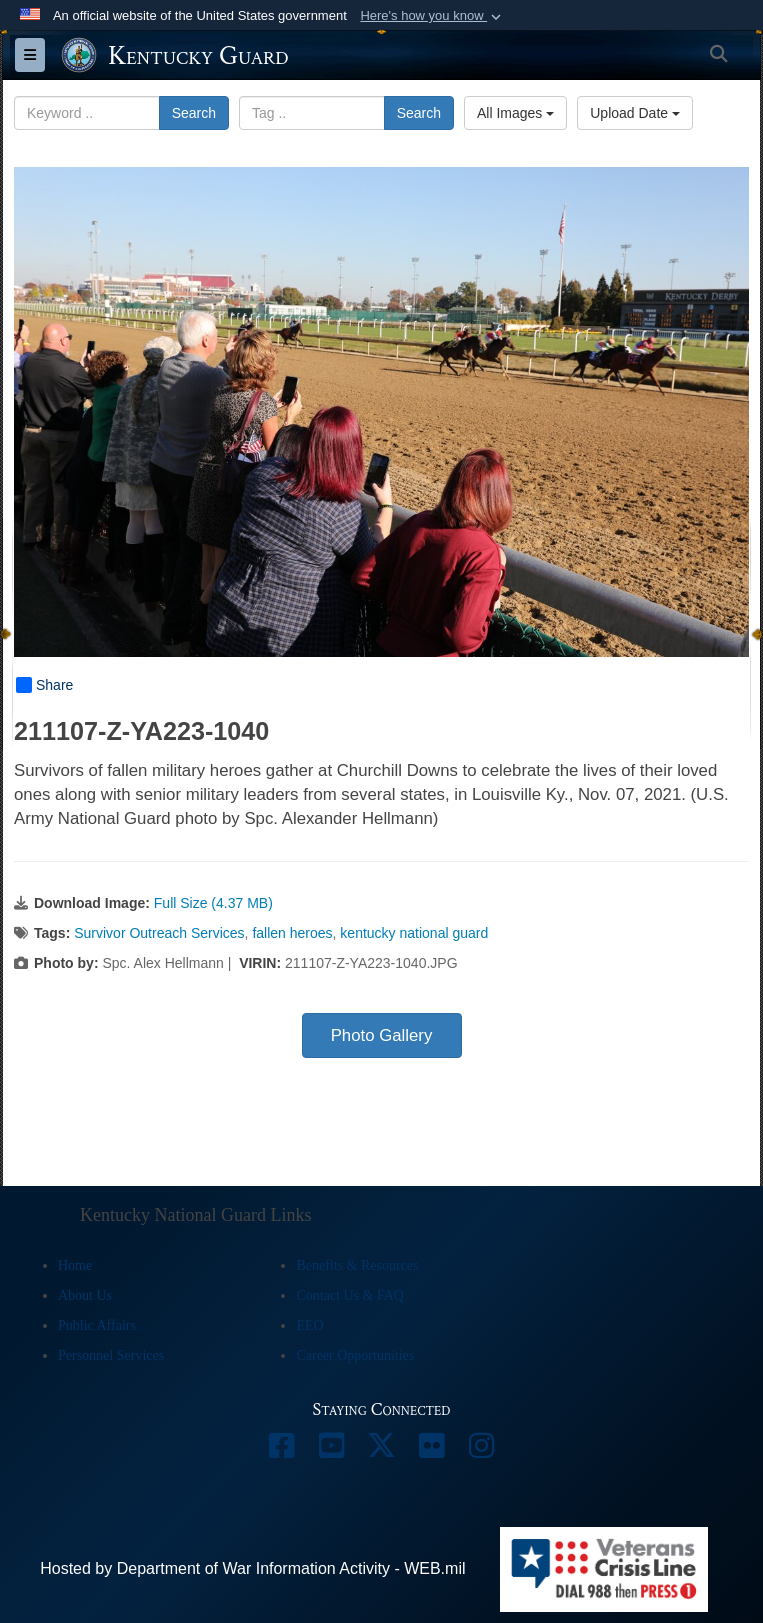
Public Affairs (97, 1325)
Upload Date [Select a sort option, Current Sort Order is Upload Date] (635, 113)
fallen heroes (292, 933)
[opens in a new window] (282, 1450)
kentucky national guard (414, 933)
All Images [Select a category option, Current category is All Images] (515, 113)
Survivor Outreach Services (159, 933)
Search (194, 113)
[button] (432, 16)
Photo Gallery (382, 1035)
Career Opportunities (355, 1355)
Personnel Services (111, 1355)
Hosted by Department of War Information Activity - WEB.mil (252, 1568)
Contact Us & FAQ (349, 1295)
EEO (309, 1325)
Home (75, 1265)
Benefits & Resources (357, 1265)
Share (44, 685)
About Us (85, 1295)
